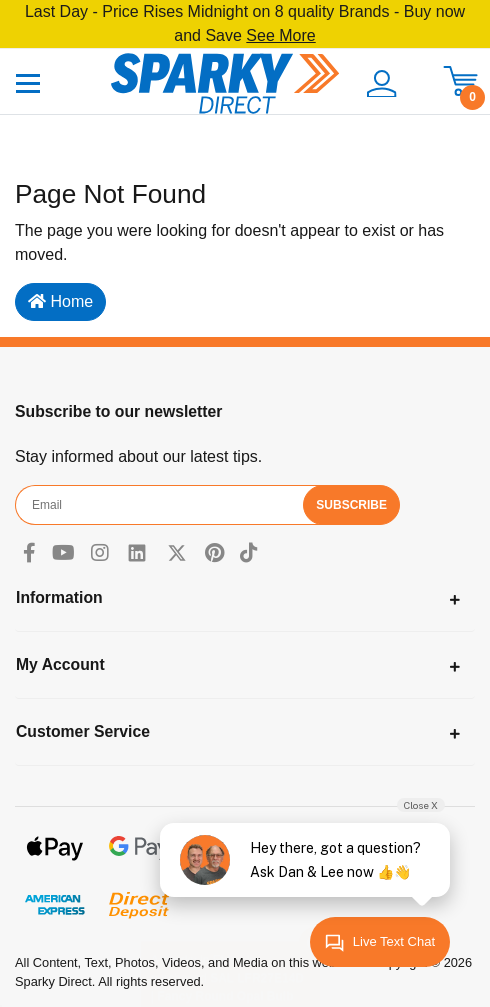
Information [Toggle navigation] (59, 597)
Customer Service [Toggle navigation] (83, 731)
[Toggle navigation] (28, 82)
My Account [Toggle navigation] (60, 664)
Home (60, 301)
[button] (380, 84)
